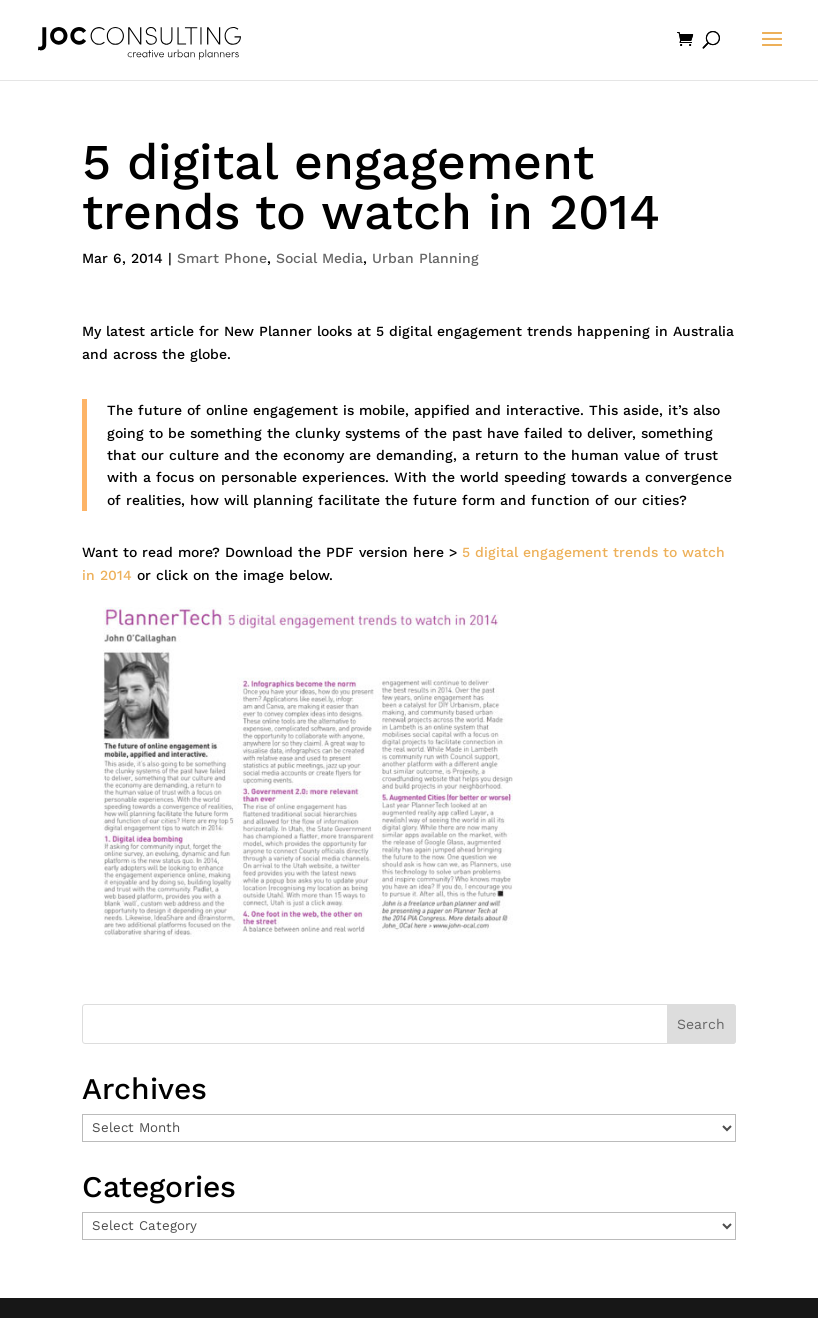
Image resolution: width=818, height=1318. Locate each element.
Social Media (319, 258)
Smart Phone (222, 258)
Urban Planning (425, 258)
